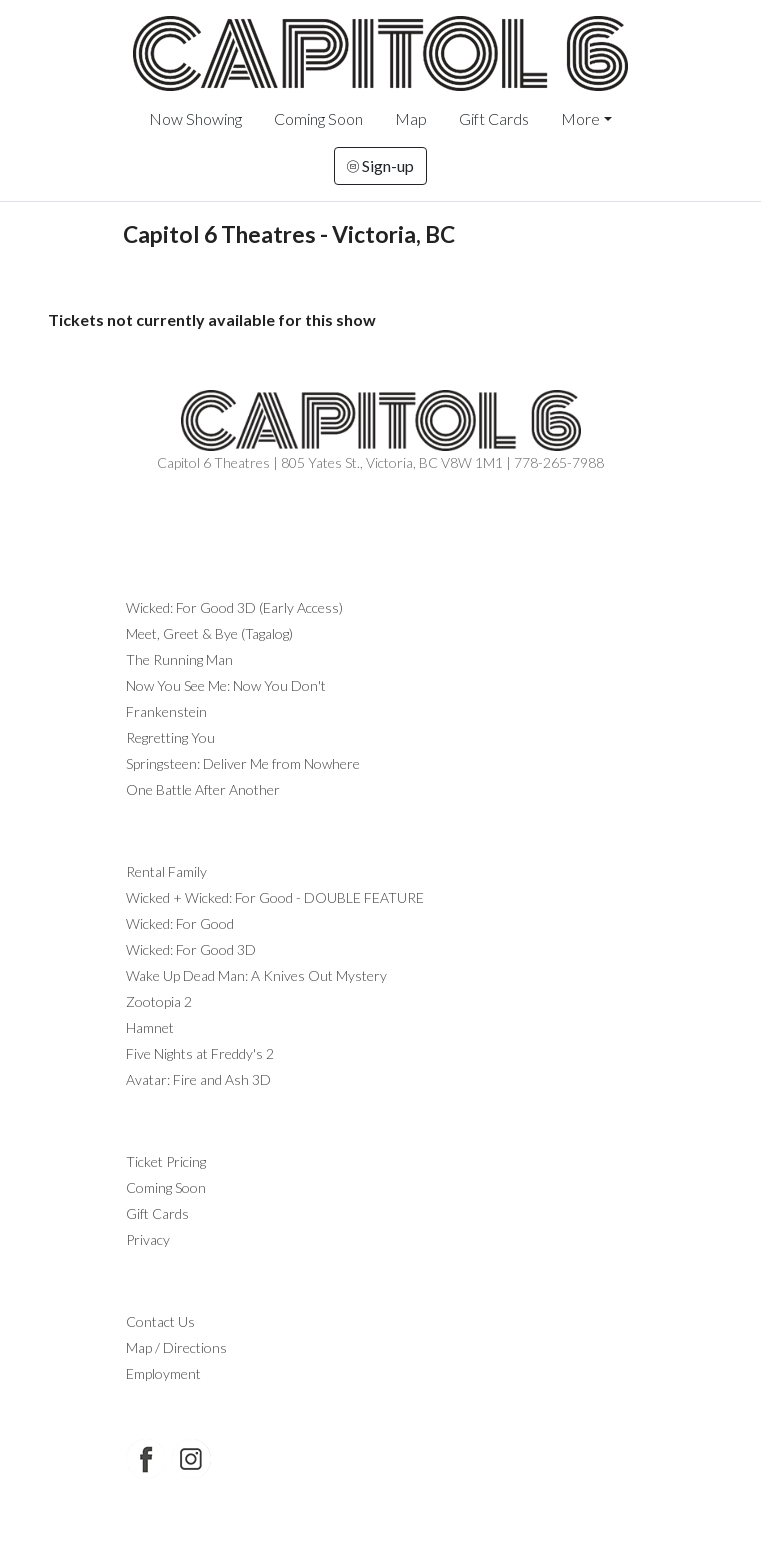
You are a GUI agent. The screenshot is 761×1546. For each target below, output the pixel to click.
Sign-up (380, 165)
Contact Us (160, 1321)
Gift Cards (494, 118)
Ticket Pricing (166, 1161)
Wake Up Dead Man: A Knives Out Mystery (256, 975)
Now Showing (195, 118)
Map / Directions (176, 1347)
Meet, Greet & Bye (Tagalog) (209, 633)
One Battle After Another (203, 789)
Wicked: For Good (180, 923)
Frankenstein (166, 711)
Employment (163, 1373)
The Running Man (179, 659)
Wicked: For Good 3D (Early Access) (234, 607)
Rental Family (166, 871)
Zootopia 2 (159, 1001)
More (580, 118)
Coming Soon (318, 118)
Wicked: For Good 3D (191, 949)
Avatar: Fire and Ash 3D (198, 1079)
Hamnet (150, 1027)
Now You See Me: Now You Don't (226, 685)
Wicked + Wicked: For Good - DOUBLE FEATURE (275, 897)
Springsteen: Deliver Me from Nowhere (243, 763)
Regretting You (170, 737)
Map (411, 118)
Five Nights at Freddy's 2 (200, 1053)
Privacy (148, 1239)
